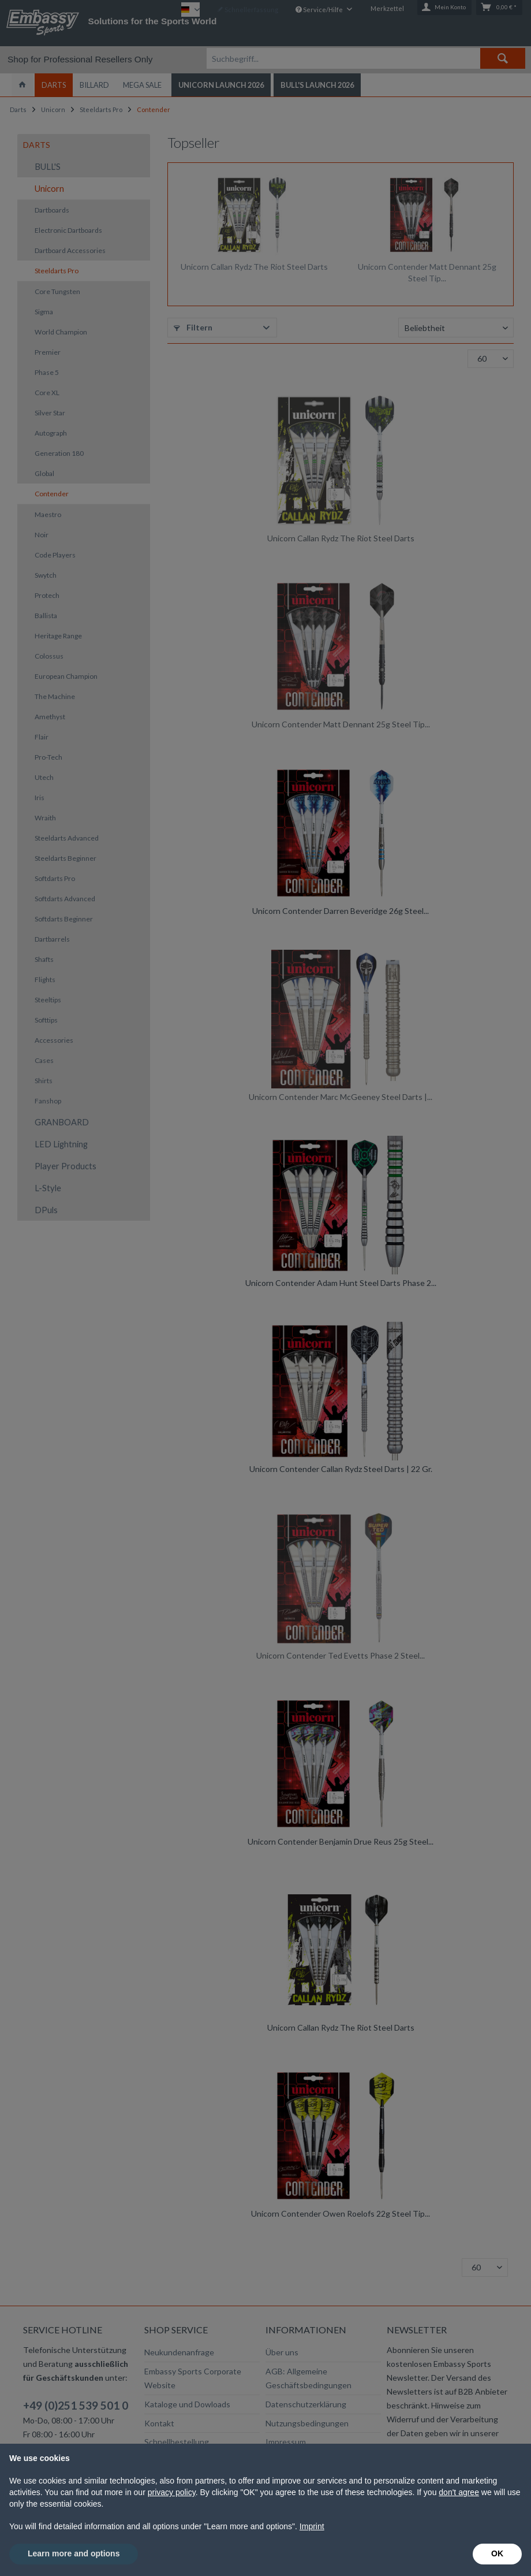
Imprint (312, 2526)
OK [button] (497, 2553)
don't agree (459, 2492)
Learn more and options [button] (73, 2553)
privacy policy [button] (172, 2492)
